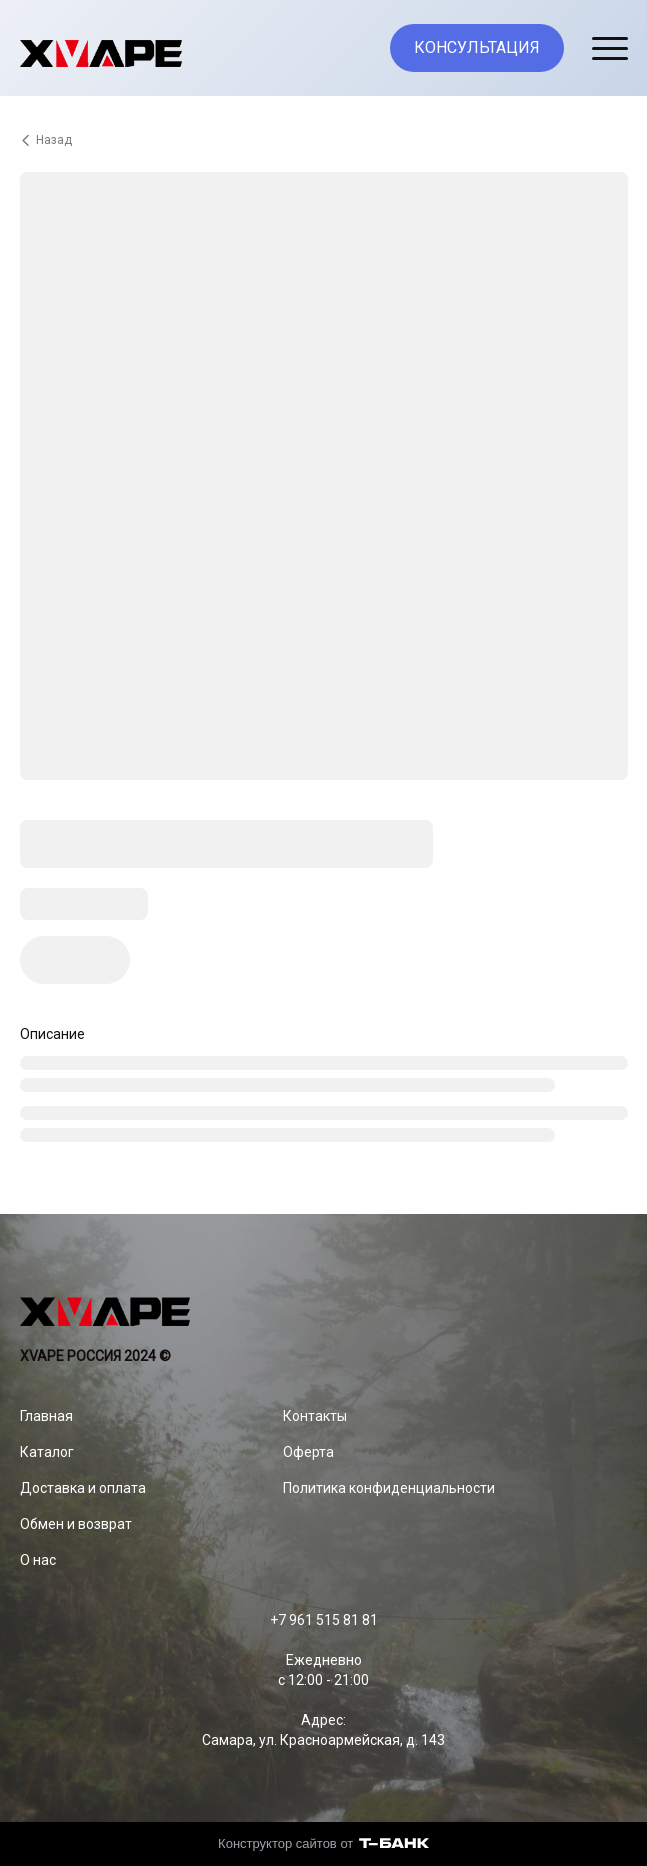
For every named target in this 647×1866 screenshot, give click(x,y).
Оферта (308, 1452)
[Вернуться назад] (324, 140)
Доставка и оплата (83, 1488)
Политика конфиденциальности (389, 1488)
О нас (38, 1560)
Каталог (47, 1452)
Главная (46, 1416)
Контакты (315, 1416)
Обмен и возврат (76, 1524)
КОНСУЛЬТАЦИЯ (477, 47)
